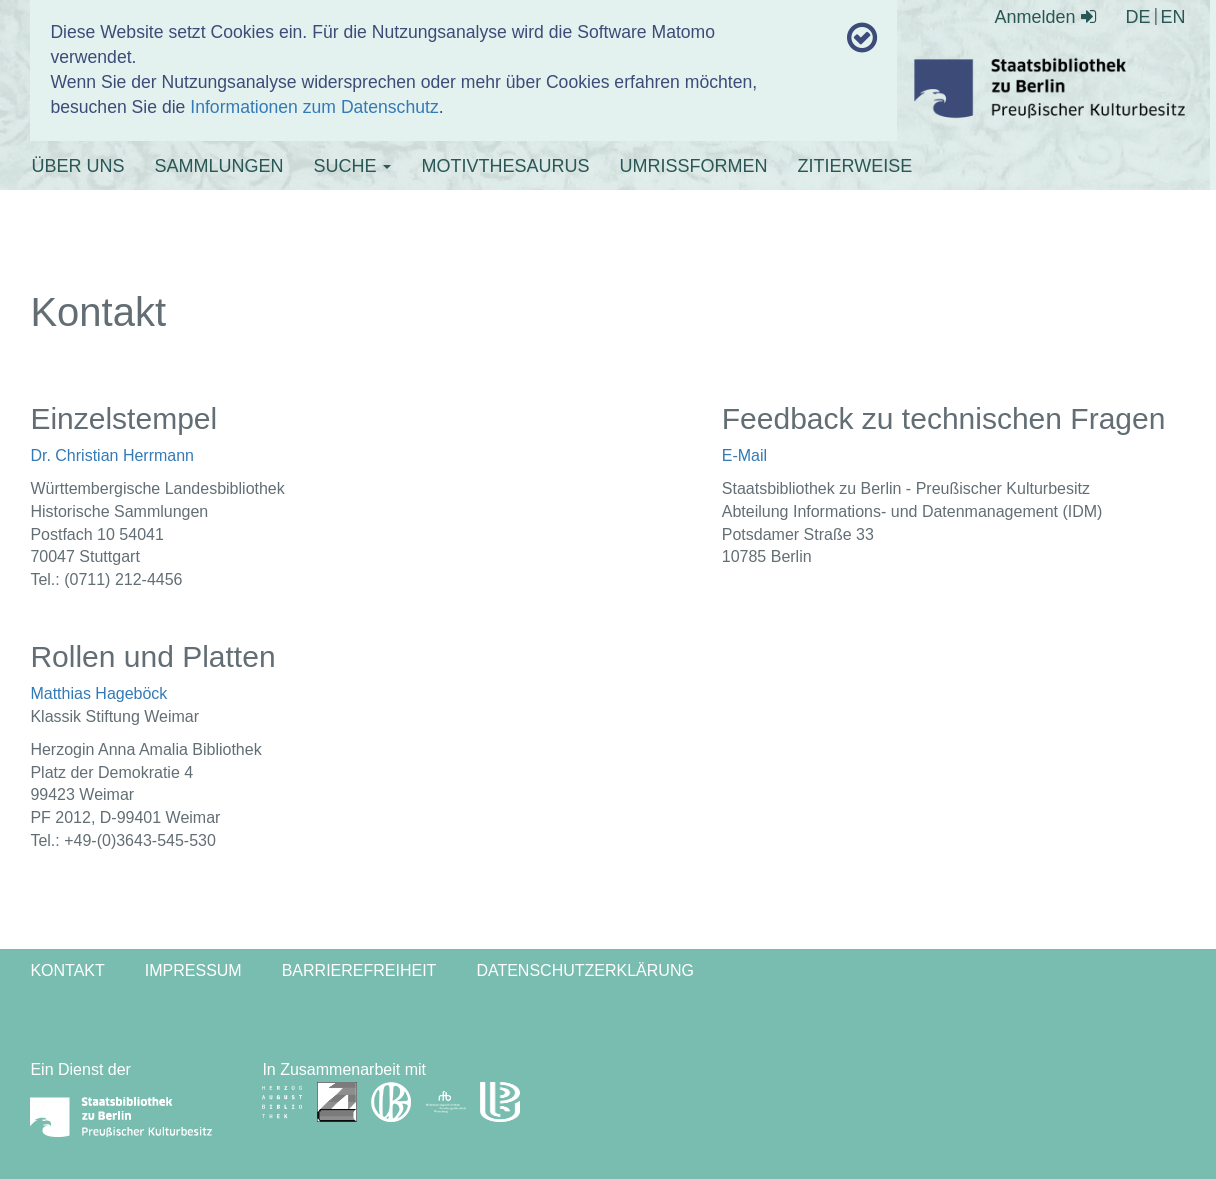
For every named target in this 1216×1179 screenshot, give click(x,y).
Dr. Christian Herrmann (112, 455)
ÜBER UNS (77, 166)
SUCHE (352, 166)
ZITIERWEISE (854, 166)
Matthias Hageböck (98, 693)
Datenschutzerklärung (585, 970)
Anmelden (1045, 17)
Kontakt (67, 970)
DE (1138, 17)
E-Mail (744, 455)
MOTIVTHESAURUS (505, 166)
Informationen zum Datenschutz (314, 107)
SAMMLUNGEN (218, 166)
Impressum (193, 970)
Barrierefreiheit (359, 970)
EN (1173, 17)
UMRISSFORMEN (693, 166)
